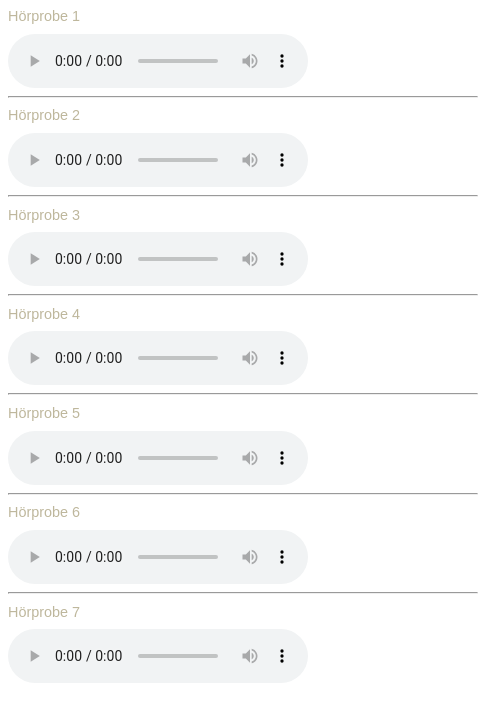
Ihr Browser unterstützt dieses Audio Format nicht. (158, 61)
